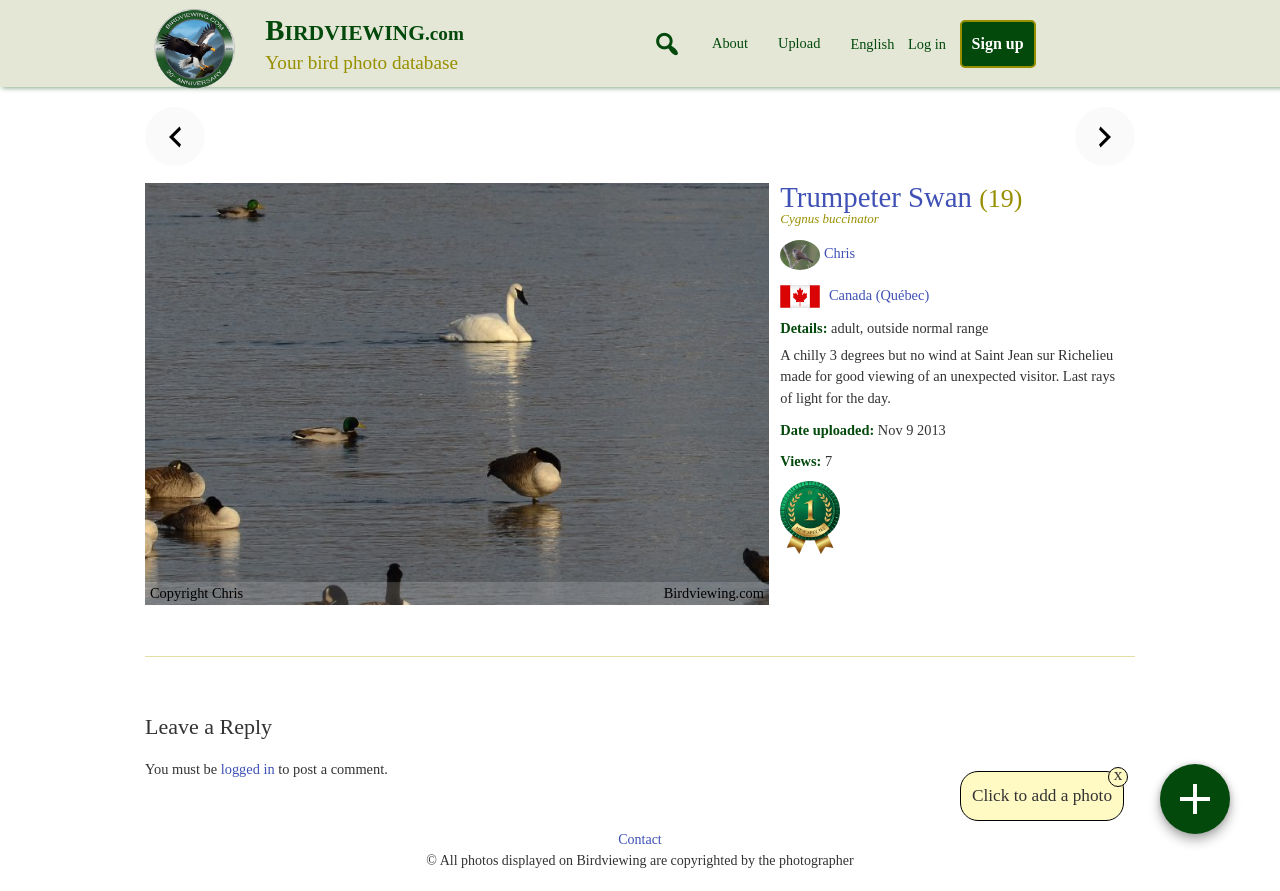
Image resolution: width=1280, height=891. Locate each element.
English (872, 44)
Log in (927, 44)
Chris (839, 253)
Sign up (998, 43)
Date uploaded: (827, 430)
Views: (800, 461)
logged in (248, 769)
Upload (799, 43)
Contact (640, 839)
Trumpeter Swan (951, 203)
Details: (803, 328)
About (730, 43)
